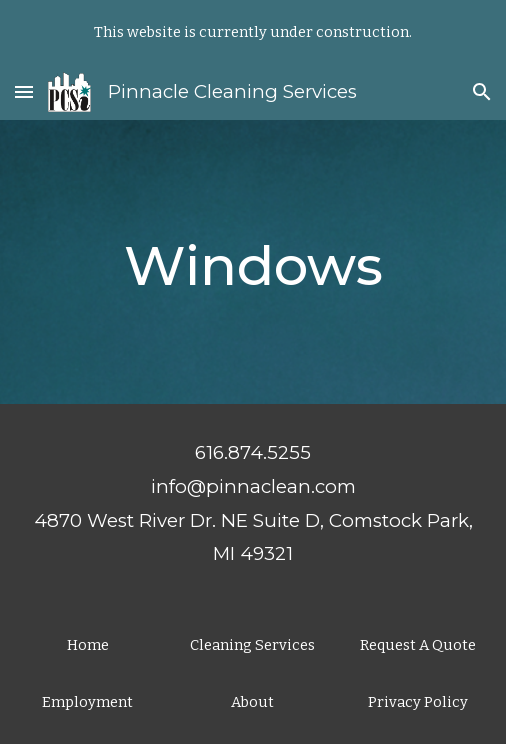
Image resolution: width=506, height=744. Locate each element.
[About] (253, 701)
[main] (252, 261)
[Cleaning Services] (253, 644)
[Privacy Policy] (418, 701)
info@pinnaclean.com (253, 486)
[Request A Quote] (418, 644)
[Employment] (87, 701)
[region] (253, 32)
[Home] (87, 644)
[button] (24, 91)
